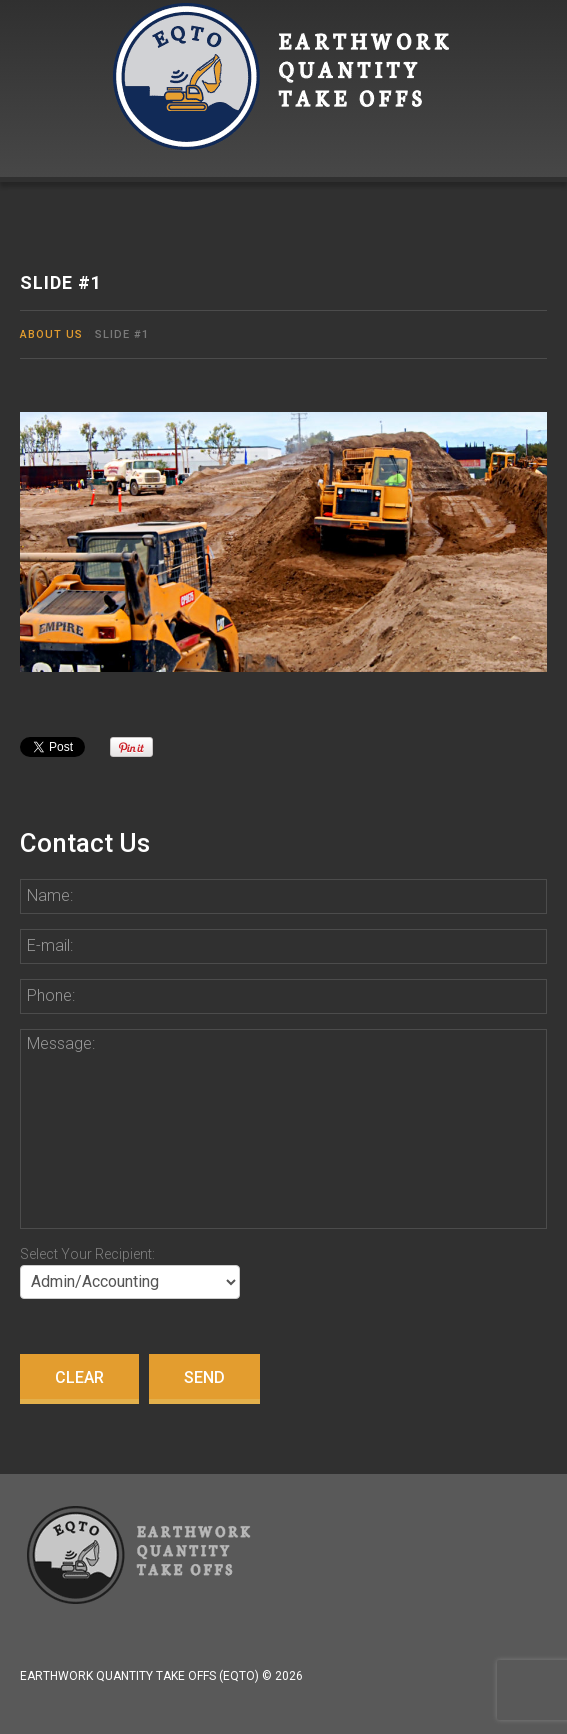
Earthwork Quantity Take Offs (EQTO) (139, 1676)
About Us (51, 334)
